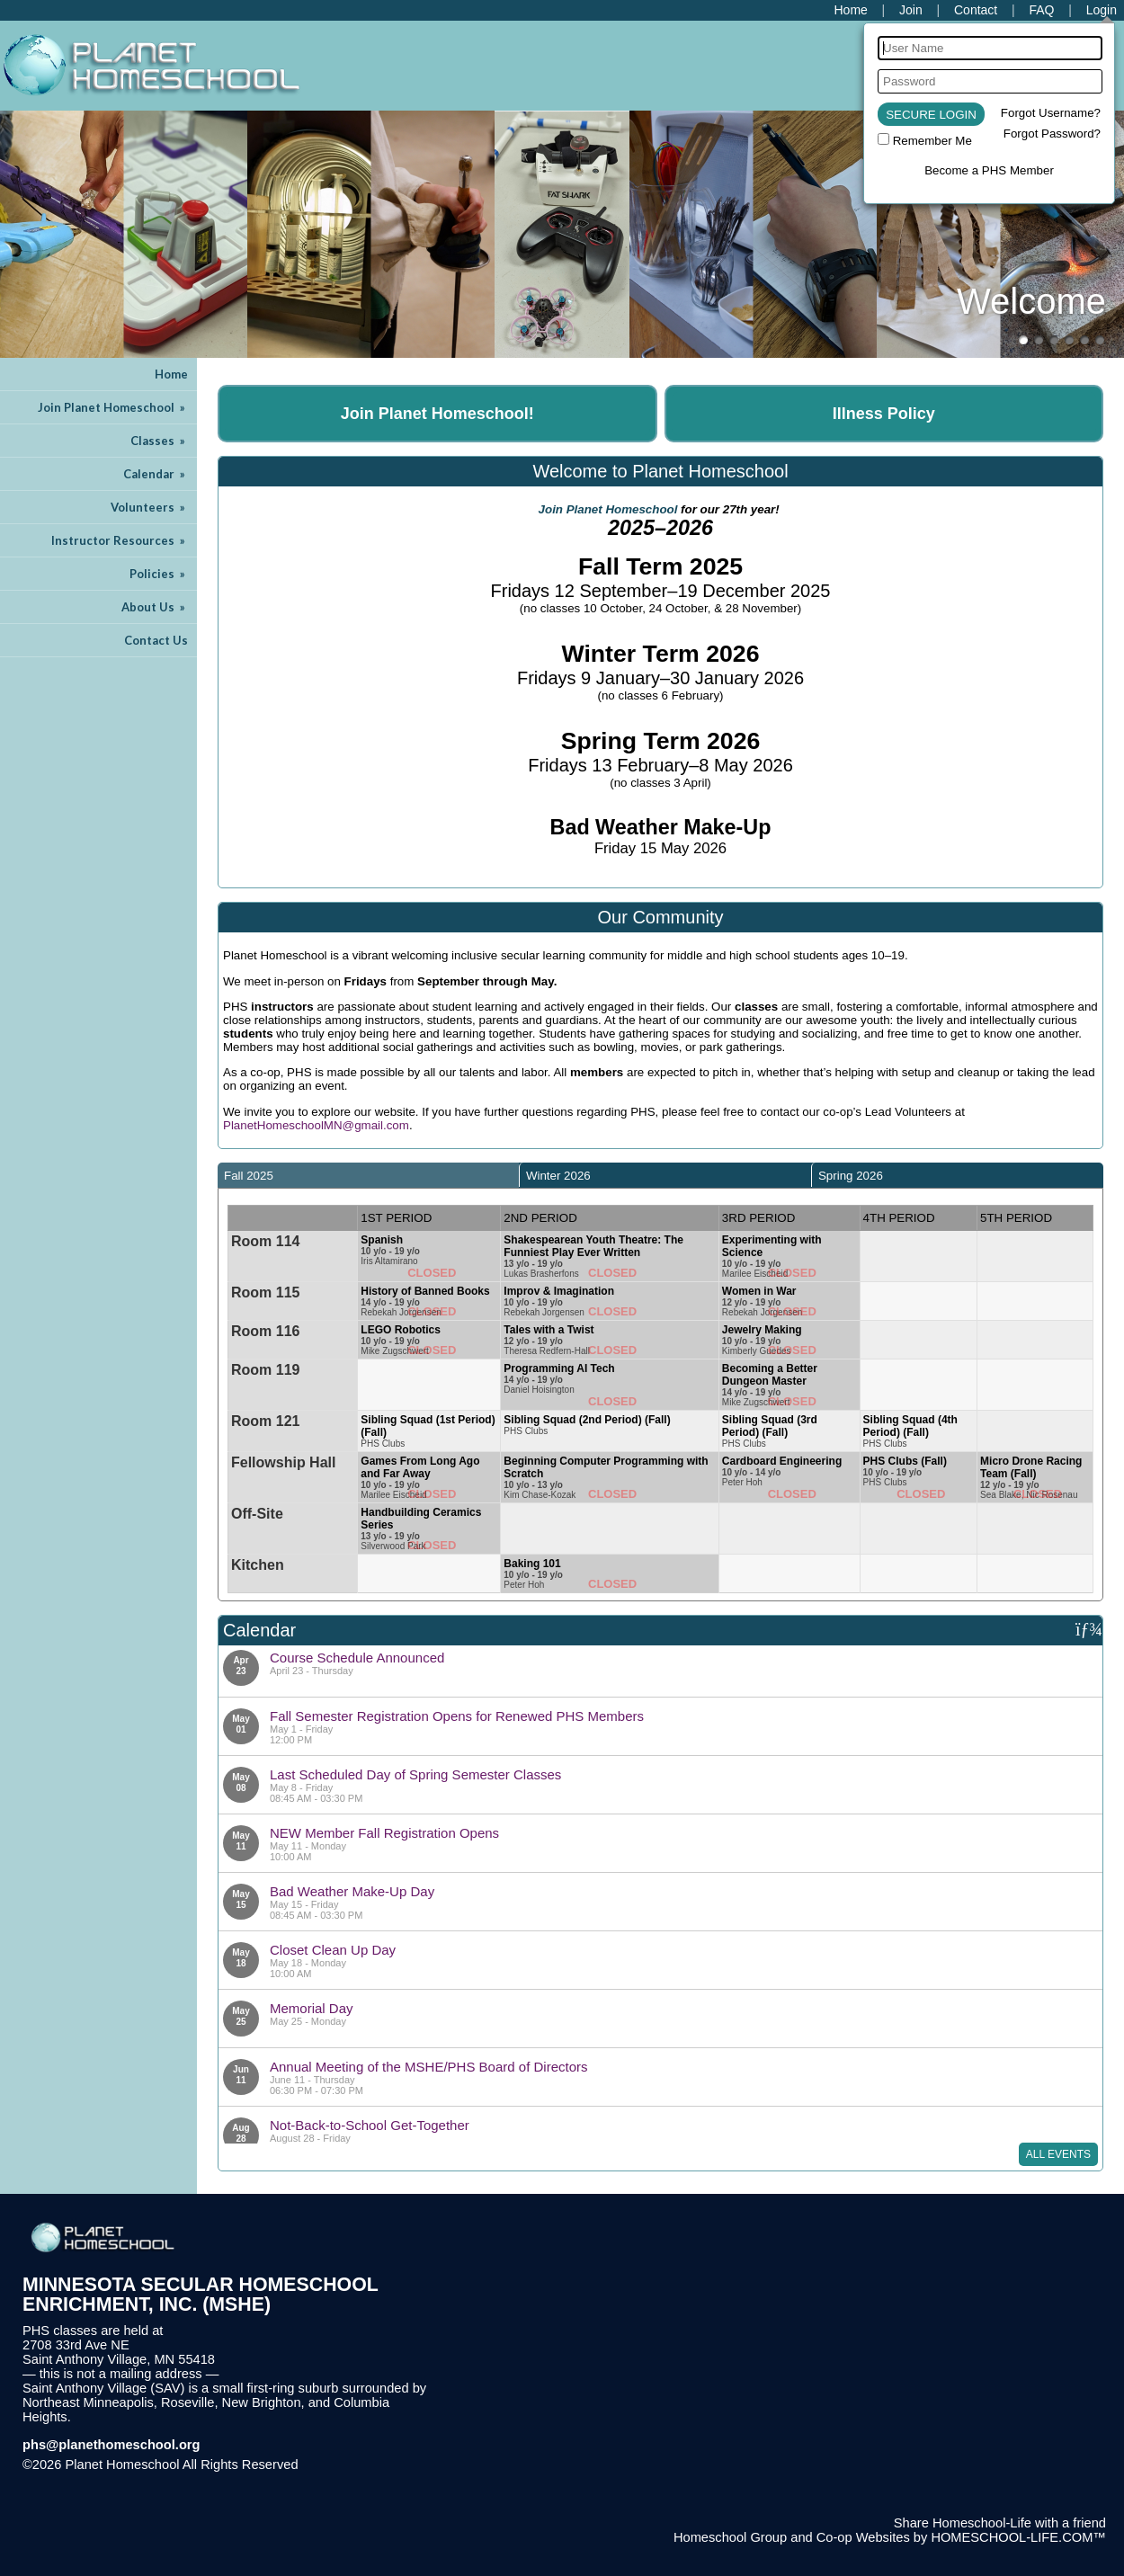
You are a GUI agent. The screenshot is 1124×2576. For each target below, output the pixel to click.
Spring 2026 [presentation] (850, 1175)
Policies (158, 573)
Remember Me (932, 140)
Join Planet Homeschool (113, 407)
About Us (154, 607)
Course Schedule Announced (357, 1657)
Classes (159, 440)
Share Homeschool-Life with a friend (1000, 2523)
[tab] (368, 1175)
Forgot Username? (1051, 113)
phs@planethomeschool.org (111, 2445)
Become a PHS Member (989, 170)
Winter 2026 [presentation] (558, 1175)
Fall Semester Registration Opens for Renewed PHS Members (457, 1716)
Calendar (155, 474)
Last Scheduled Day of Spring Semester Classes (415, 1774)
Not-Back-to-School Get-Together (369, 2125)
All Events (1058, 2154)
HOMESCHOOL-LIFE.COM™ (1018, 2537)
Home (171, 374)
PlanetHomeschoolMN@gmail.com (316, 1125)
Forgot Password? (1052, 133)
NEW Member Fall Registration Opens (384, 1833)
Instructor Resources (119, 540)
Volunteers (149, 507)
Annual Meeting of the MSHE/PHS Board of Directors (429, 2066)
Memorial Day (311, 2008)
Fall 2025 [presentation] (248, 1175)
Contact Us (156, 640)
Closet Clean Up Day (333, 1949)
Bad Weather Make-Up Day (352, 1891)
